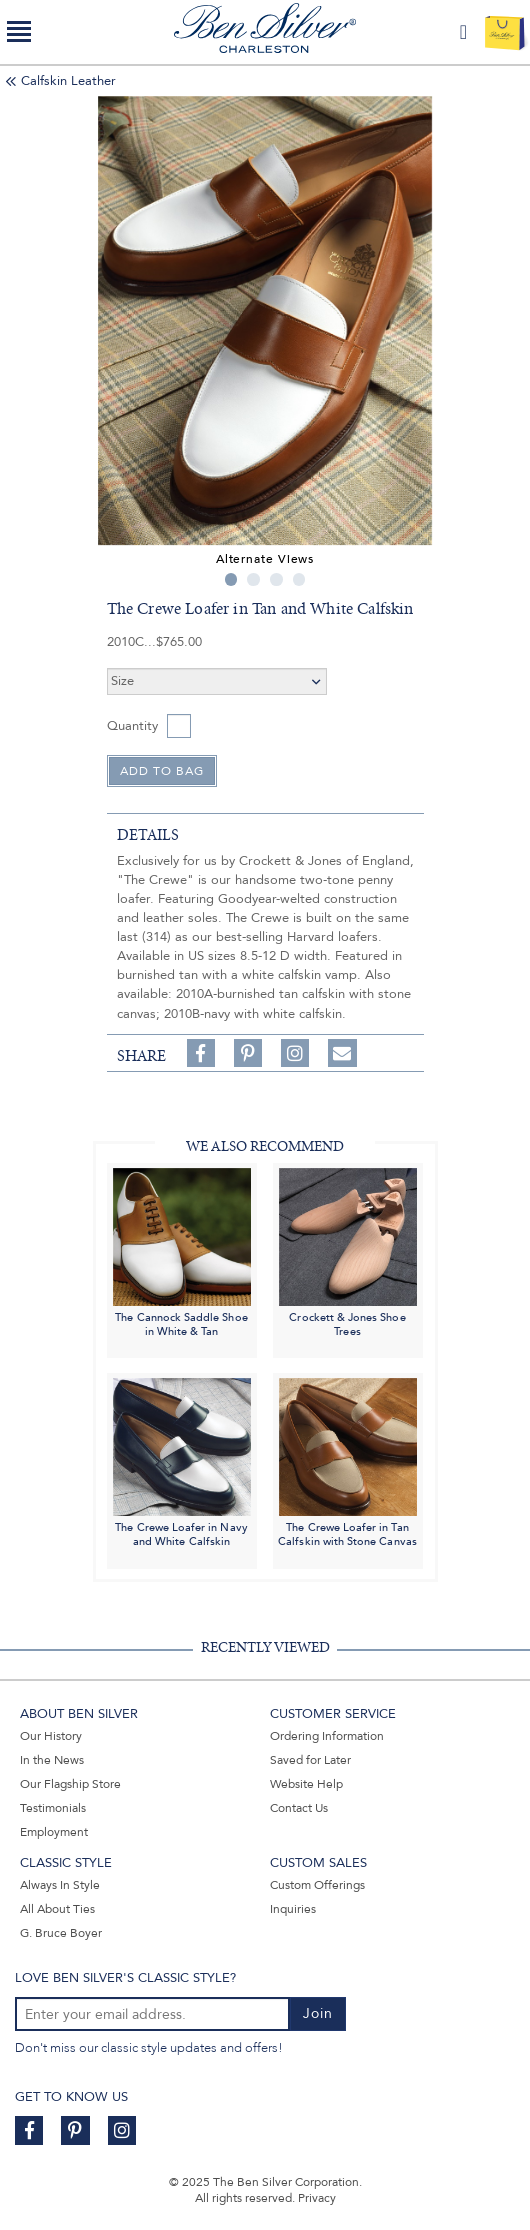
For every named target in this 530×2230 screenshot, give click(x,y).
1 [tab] (231, 579)
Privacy (317, 2198)
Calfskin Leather (68, 81)
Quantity (132, 726)
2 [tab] (253, 579)
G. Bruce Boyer (61, 1933)
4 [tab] (299, 579)
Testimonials (53, 1808)
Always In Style (60, 1885)
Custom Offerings (317, 1885)
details (148, 835)
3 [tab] (276, 579)
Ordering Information (327, 1736)
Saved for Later (310, 1760)
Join (318, 2013)
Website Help (306, 1784)
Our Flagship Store (70, 1784)
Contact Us (299, 1808)
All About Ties (57, 1909)
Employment (54, 1832)
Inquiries (293, 1909)
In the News (52, 1760)
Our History (51, 1736)
